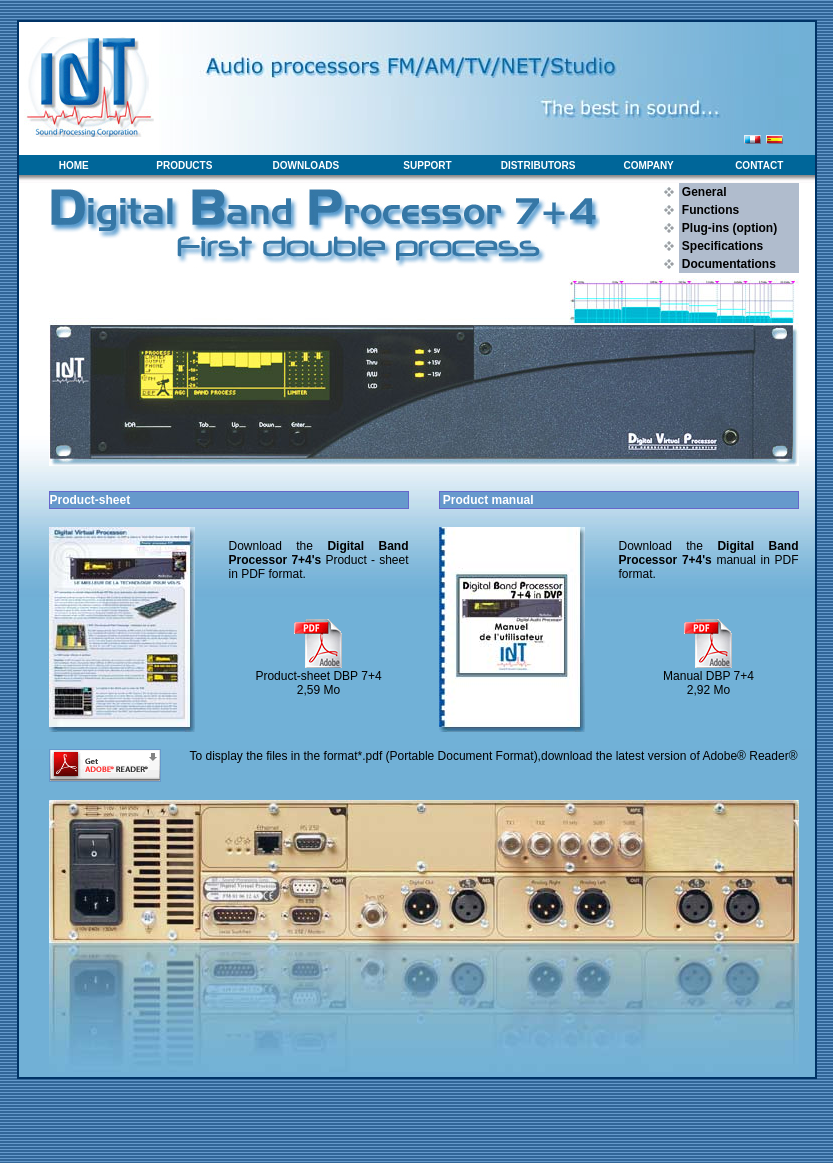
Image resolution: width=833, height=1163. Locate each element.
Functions (709, 210)
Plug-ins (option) (728, 228)
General (703, 192)
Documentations (727, 264)
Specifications (721, 246)
